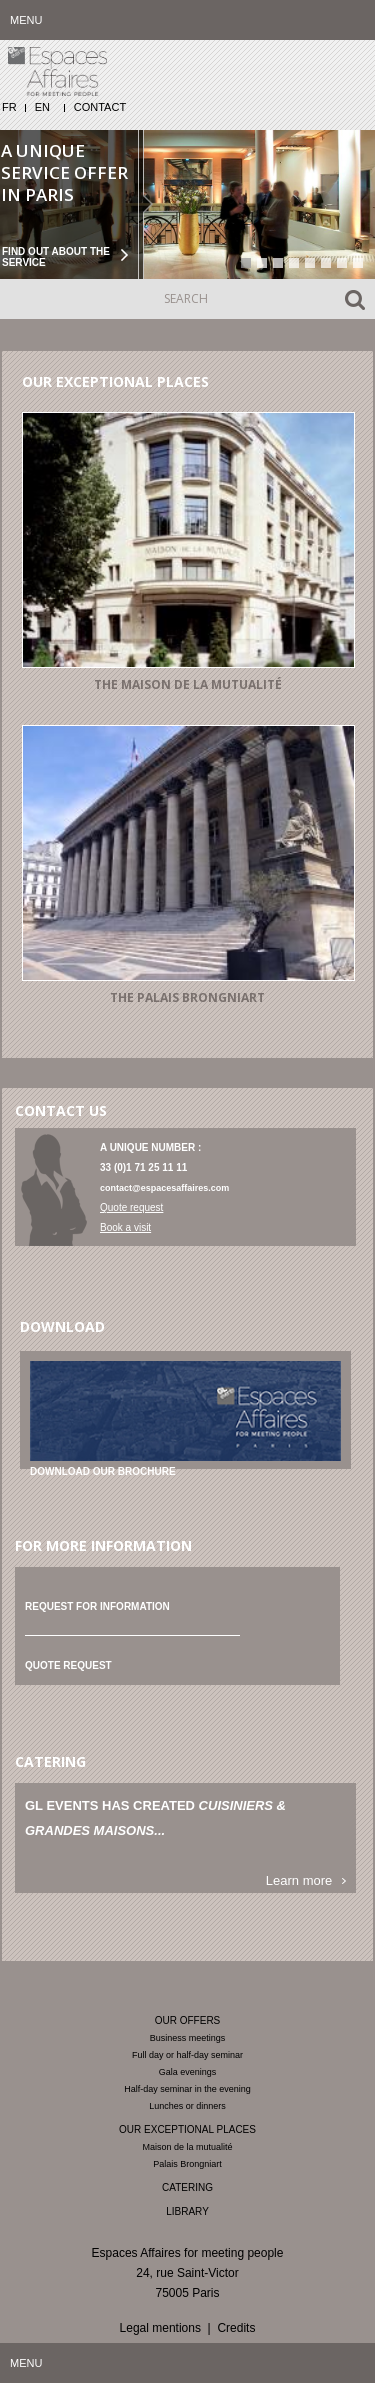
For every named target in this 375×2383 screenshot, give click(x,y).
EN (42, 107)
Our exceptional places (187, 2129)
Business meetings (188, 2038)
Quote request (131, 1207)
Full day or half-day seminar (187, 2055)
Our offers (188, 2020)
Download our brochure (103, 1471)
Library (187, 2211)
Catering (187, 2187)
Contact (100, 107)
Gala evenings (188, 2072)
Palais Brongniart (187, 2164)
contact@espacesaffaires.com (164, 1188)
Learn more (299, 1880)
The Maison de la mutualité (188, 684)
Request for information (97, 1606)
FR (9, 107)
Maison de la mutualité (187, 2147)
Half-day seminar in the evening (187, 2089)
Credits (236, 2328)
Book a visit (125, 1227)
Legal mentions (160, 2328)
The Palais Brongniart (187, 997)
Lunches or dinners (187, 2106)
